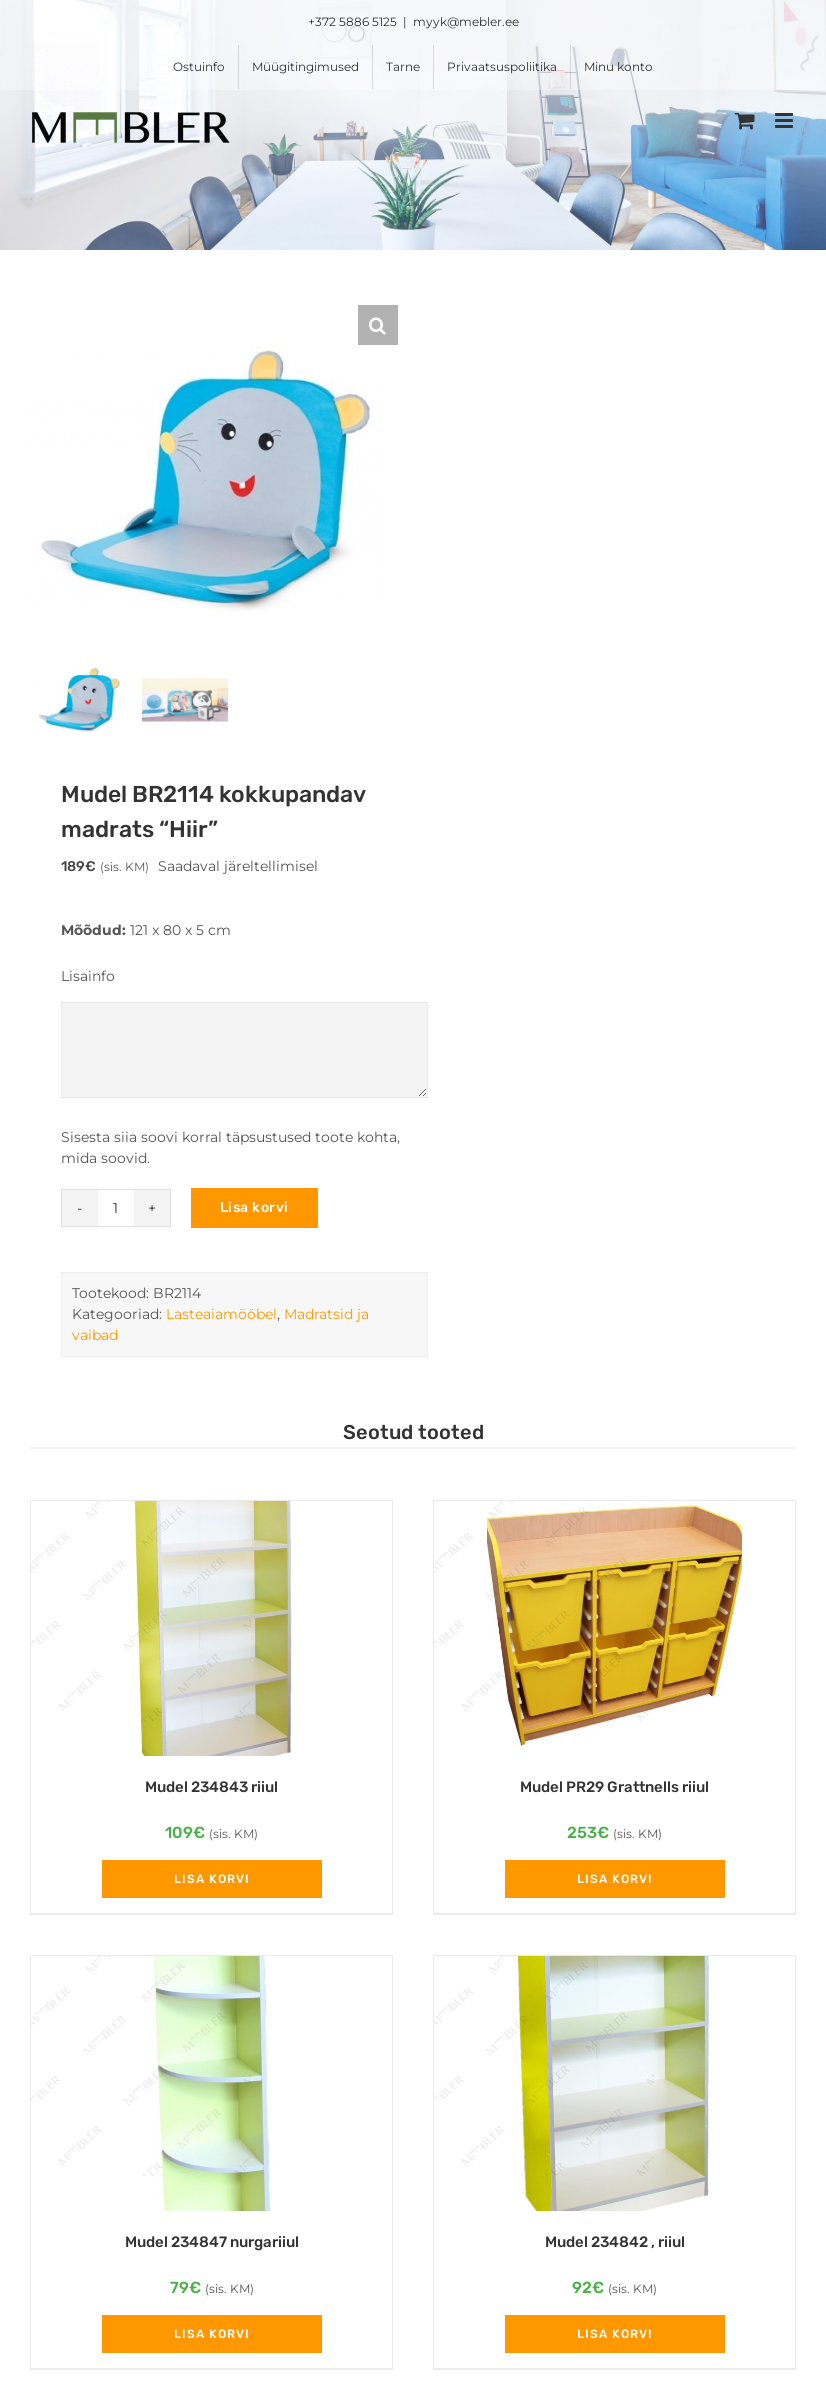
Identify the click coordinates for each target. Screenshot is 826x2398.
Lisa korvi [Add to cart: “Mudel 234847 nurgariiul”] (212, 2339)
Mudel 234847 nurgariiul (212, 2247)
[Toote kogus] (116, 1213)
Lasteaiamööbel (221, 1319)
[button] (378, 325)
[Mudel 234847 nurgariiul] (211, 2088)
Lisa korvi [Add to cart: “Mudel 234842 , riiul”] (615, 2339)
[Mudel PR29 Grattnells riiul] (614, 1633)
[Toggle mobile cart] (745, 120)
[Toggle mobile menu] (785, 120)
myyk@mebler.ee (466, 21)
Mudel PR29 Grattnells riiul (614, 1792)
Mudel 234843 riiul (211, 1792)
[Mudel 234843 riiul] (211, 1633)
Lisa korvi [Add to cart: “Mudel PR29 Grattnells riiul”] (615, 1884)
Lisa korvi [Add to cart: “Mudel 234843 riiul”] (212, 1884)
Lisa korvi (254, 1212)
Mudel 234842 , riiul (615, 2247)
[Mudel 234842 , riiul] (614, 2088)
